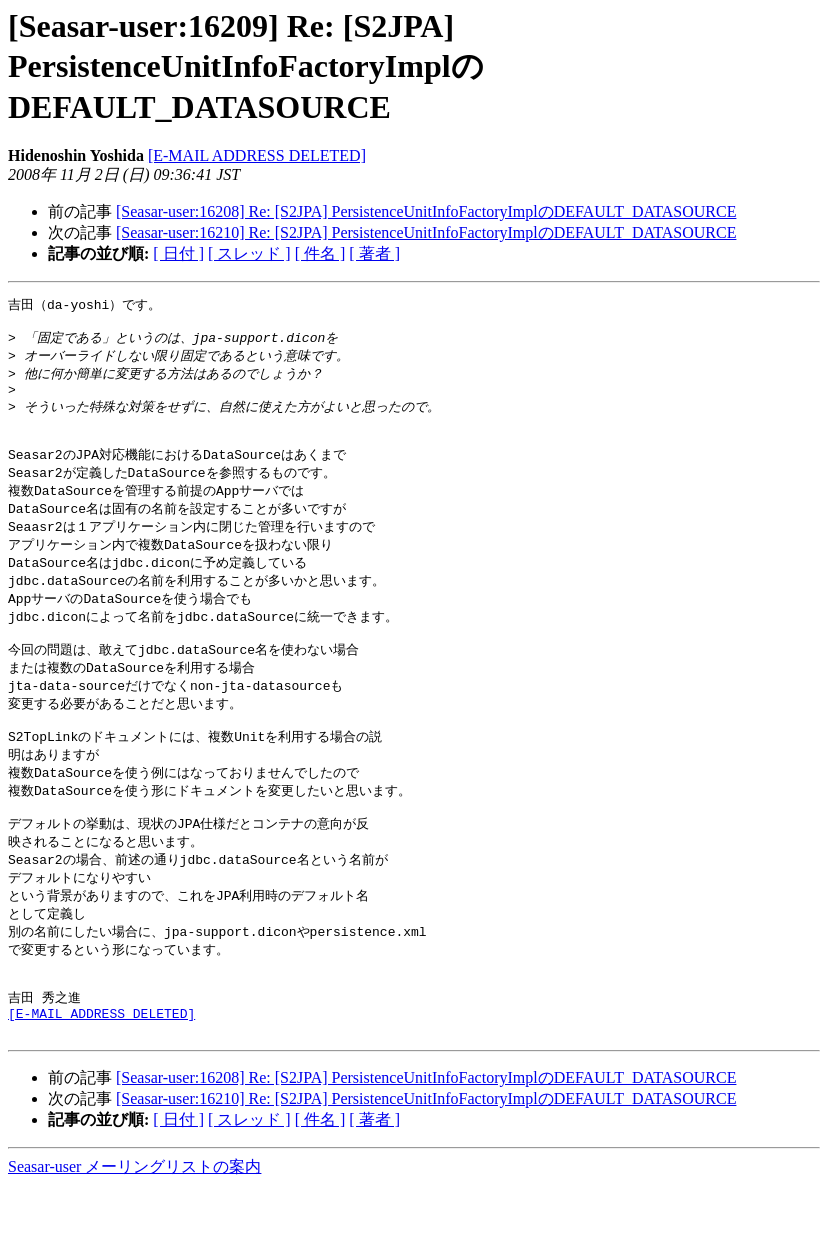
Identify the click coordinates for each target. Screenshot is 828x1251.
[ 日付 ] (178, 253)
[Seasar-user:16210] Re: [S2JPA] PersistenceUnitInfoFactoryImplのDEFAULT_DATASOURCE (426, 232)
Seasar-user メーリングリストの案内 (134, 1231)
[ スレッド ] (249, 253)
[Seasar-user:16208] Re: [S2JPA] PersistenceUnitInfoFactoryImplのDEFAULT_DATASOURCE (426, 211)
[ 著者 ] (374, 253)
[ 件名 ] (320, 253)
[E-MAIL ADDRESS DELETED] (257, 155)
